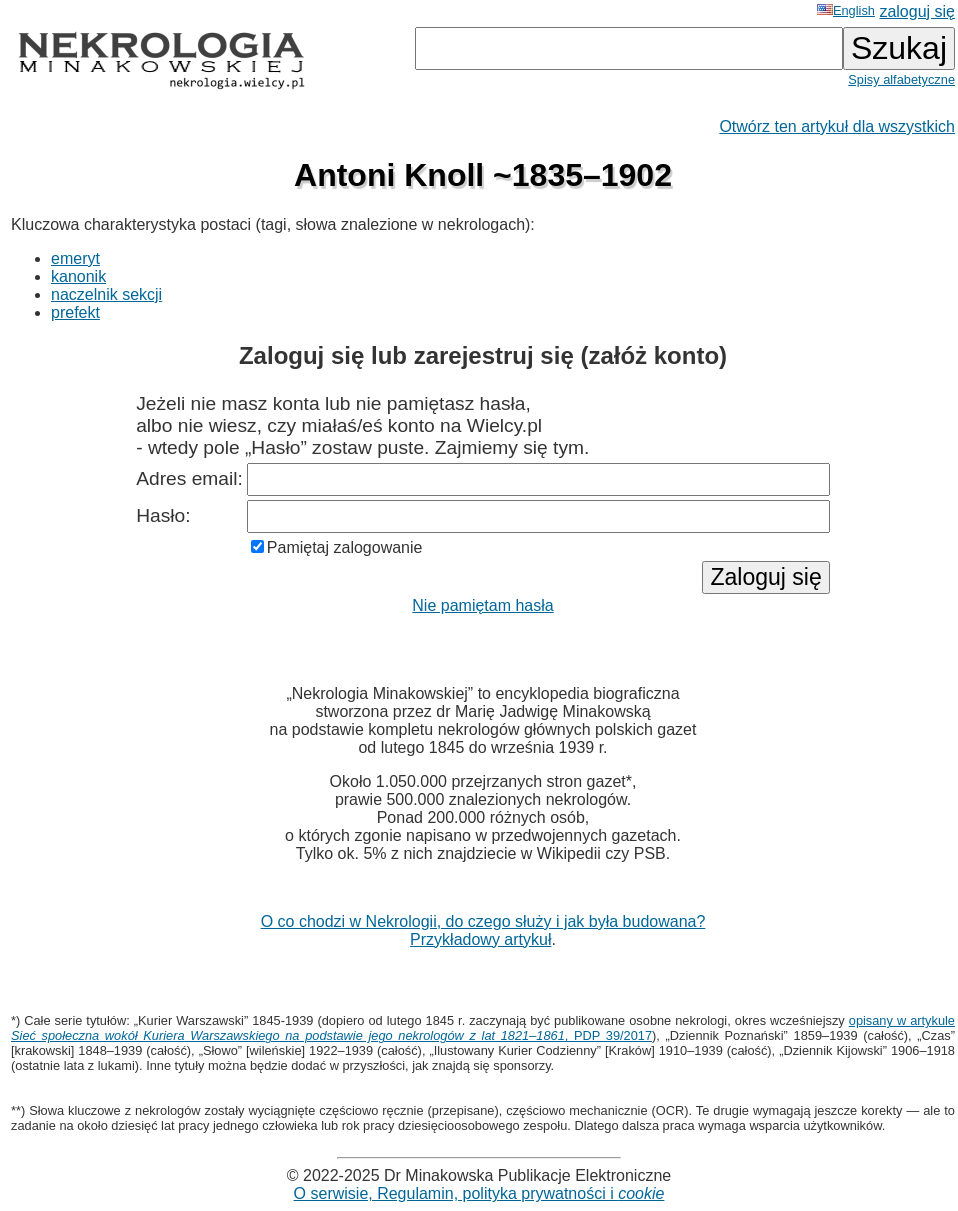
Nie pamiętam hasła (482, 605)
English (846, 10)
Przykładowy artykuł (480, 939)
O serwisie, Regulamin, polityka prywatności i (479, 1193)
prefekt (75, 312)
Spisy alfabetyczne (901, 79)
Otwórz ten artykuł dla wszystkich (837, 126)
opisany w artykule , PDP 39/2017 (483, 1028)
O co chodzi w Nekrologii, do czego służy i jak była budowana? (483, 921)
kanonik (78, 276)
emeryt (75, 258)
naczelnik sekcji (106, 294)
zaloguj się (917, 11)
